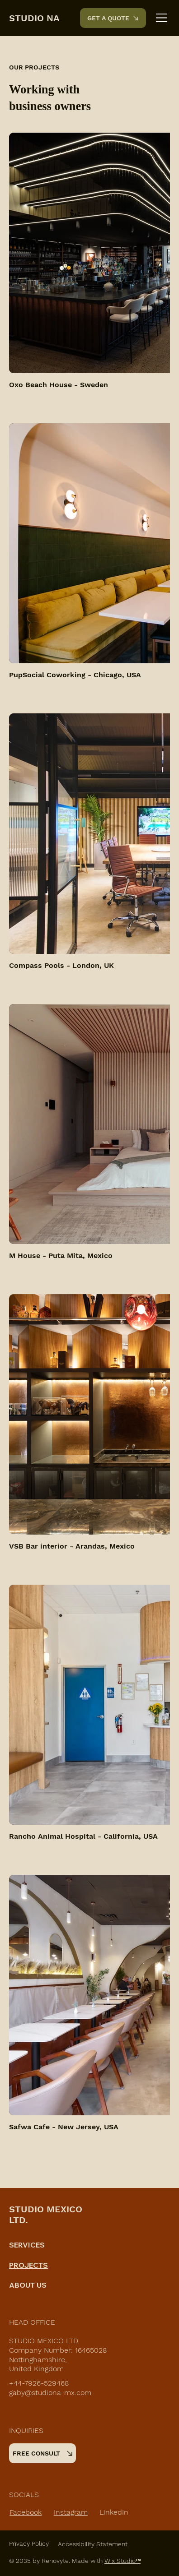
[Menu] (162, 17)
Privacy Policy (29, 2543)
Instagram (71, 2512)
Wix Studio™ (122, 2560)
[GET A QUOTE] (113, 18)
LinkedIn (113, 2512)
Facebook (25, 2512)
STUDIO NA (34, 18)
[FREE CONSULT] (42, 2453)
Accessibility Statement (92, 2544)
